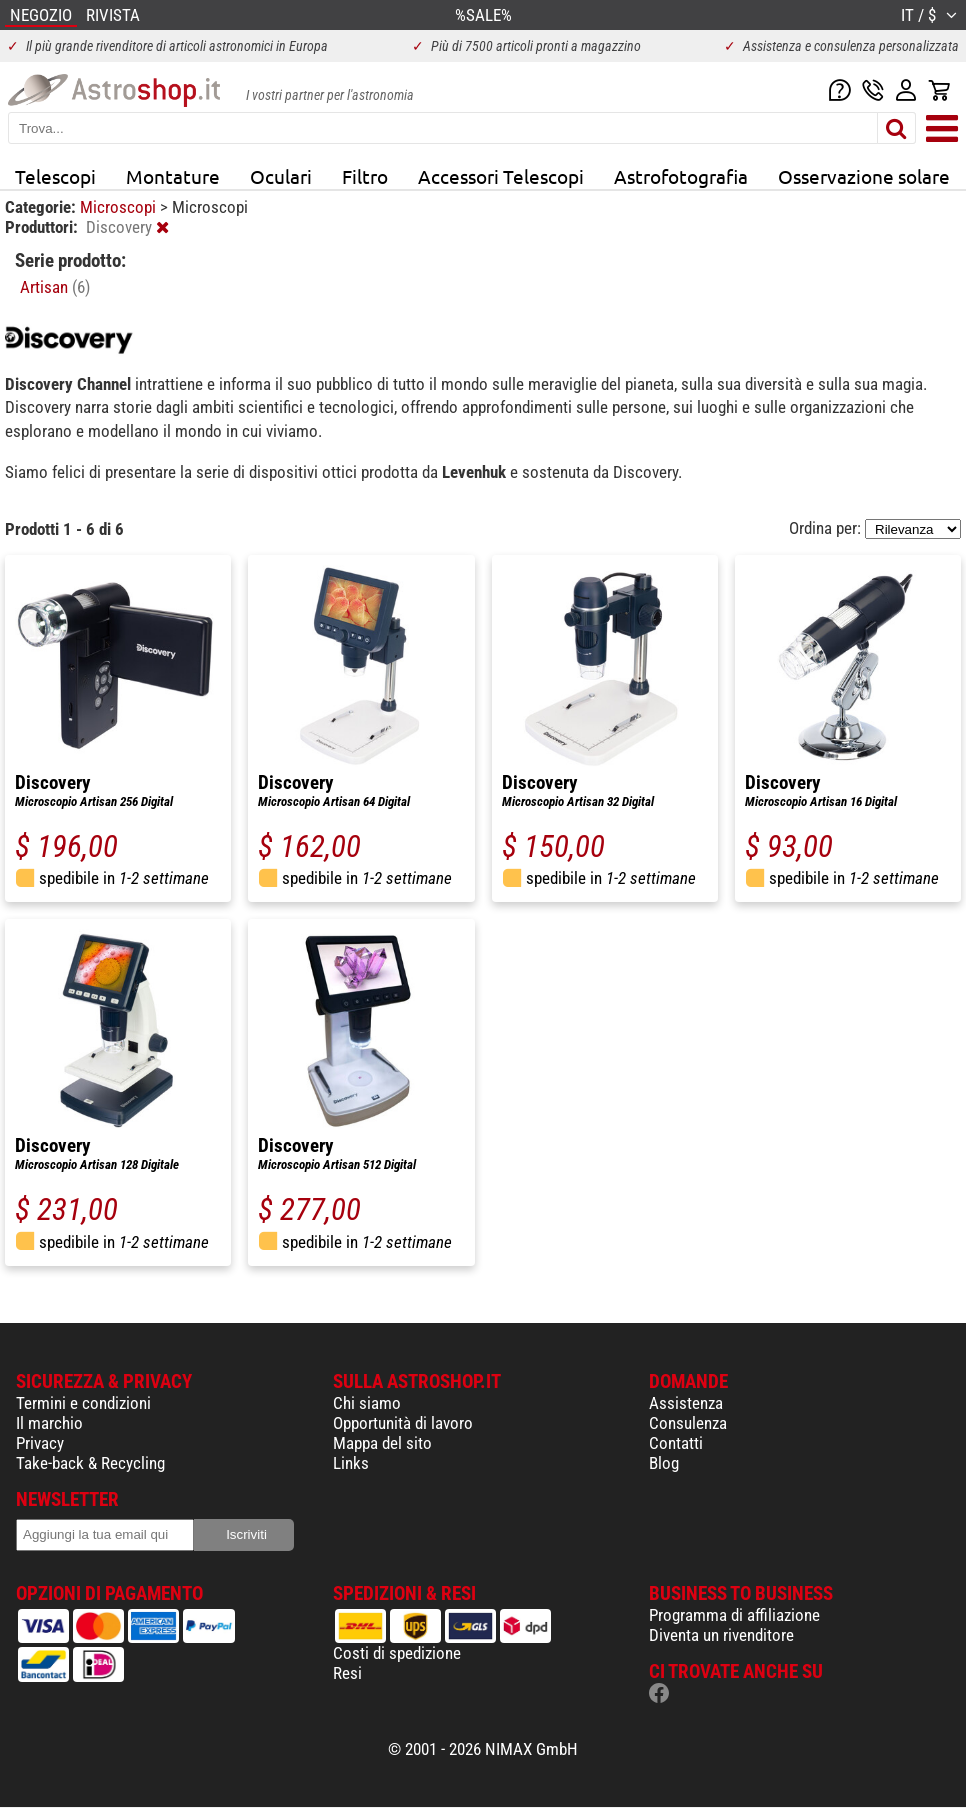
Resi (347, 1673)
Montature (173, 176)
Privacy (40, 1443)
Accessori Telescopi (501, 176)
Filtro (365, 176)
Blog (664, 1463)
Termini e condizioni (83, 1403)
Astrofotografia (681, 176)
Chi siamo (367, 1403)
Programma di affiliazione (734, 1615)
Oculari (281, 176)
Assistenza (686, 1403)
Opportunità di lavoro (403, 1423)
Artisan (55, 287)
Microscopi (120, 207)
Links (351, 1463)
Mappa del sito (382, 1443)
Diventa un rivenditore (721, 1635)
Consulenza (688, 1423)
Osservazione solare (864, 176)
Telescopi (55, 176)
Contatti (676, 1443)
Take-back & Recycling (90, 1463)
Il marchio (49, 1423)
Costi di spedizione (397, 1653)
